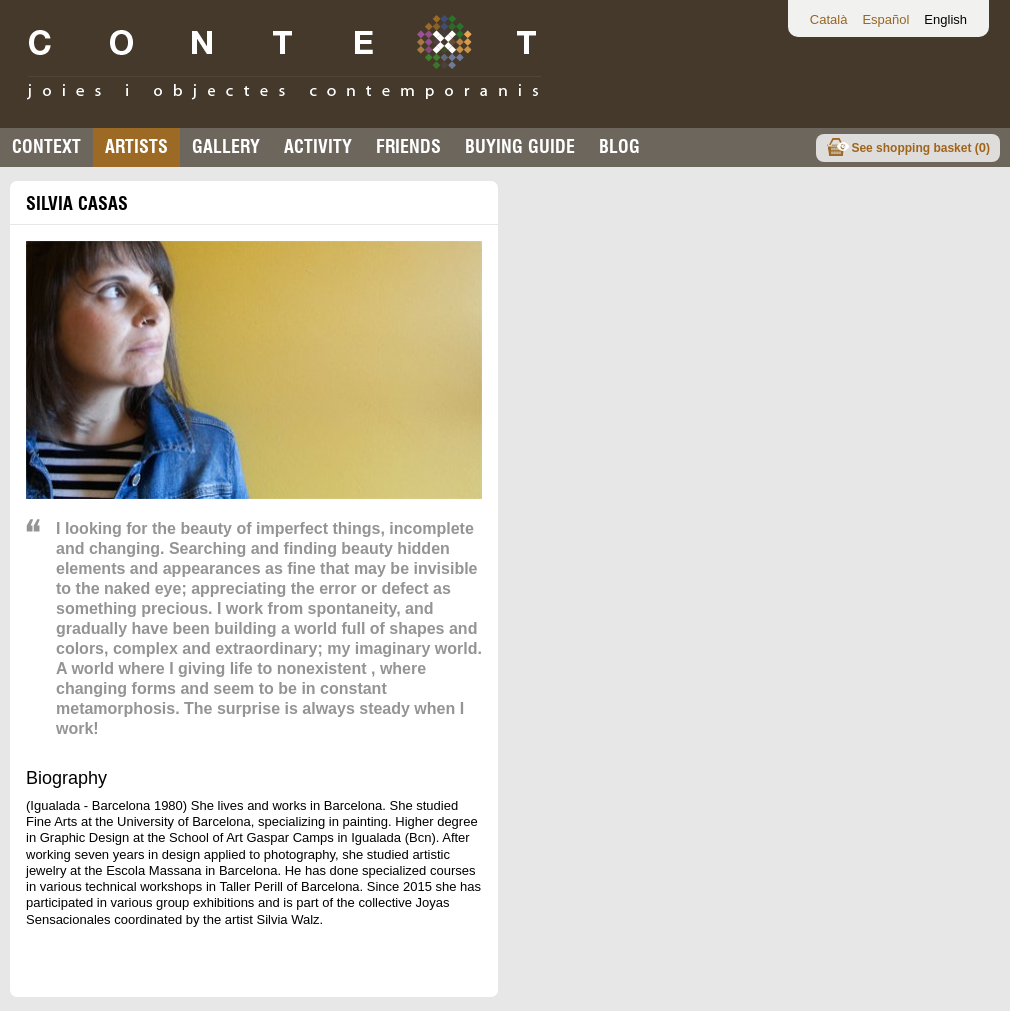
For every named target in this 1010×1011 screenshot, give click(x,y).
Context (46, 146)
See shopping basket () (920, 147)
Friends (408, 146)
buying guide (520, 146)
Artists (136, 146)
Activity (318, 146)
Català (829, 19)
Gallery (226, 146)
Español (885, 19)
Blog (619, 146)
